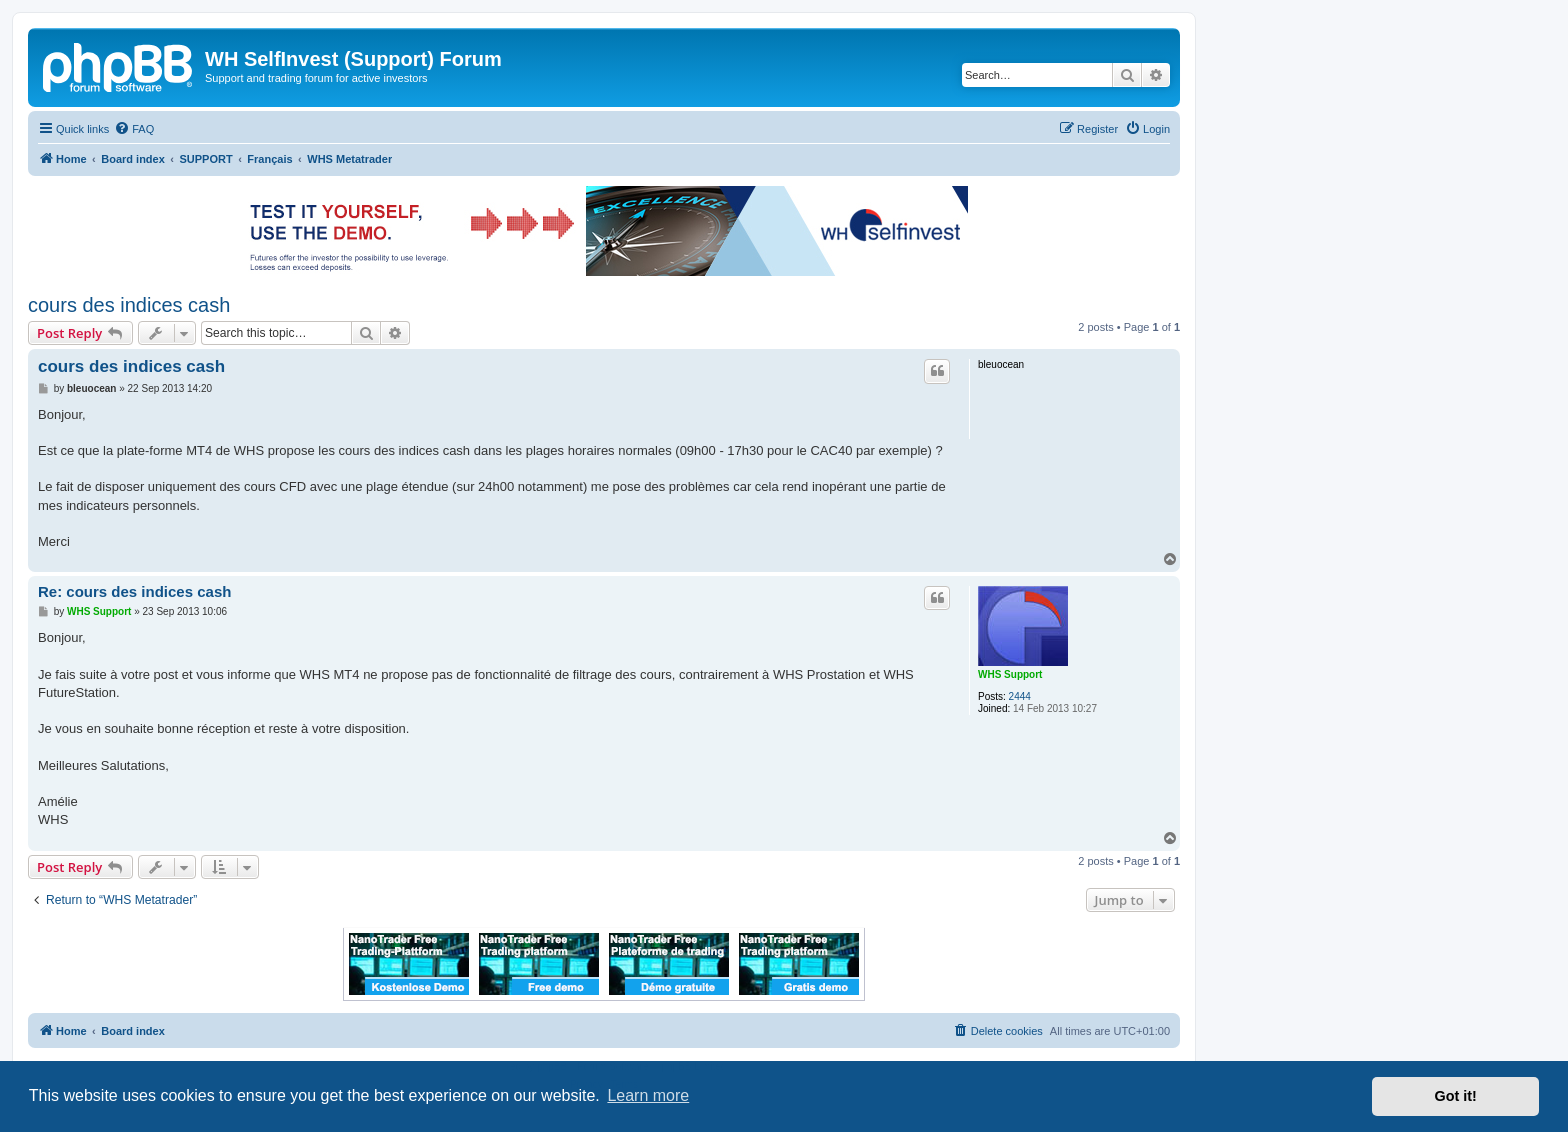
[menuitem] (134, 129)
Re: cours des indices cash (134, 591)
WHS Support (1010, 674)
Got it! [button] (1456, 1096)
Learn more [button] (648, 1095)
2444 (1020, 696)
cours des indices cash (129, 305)
